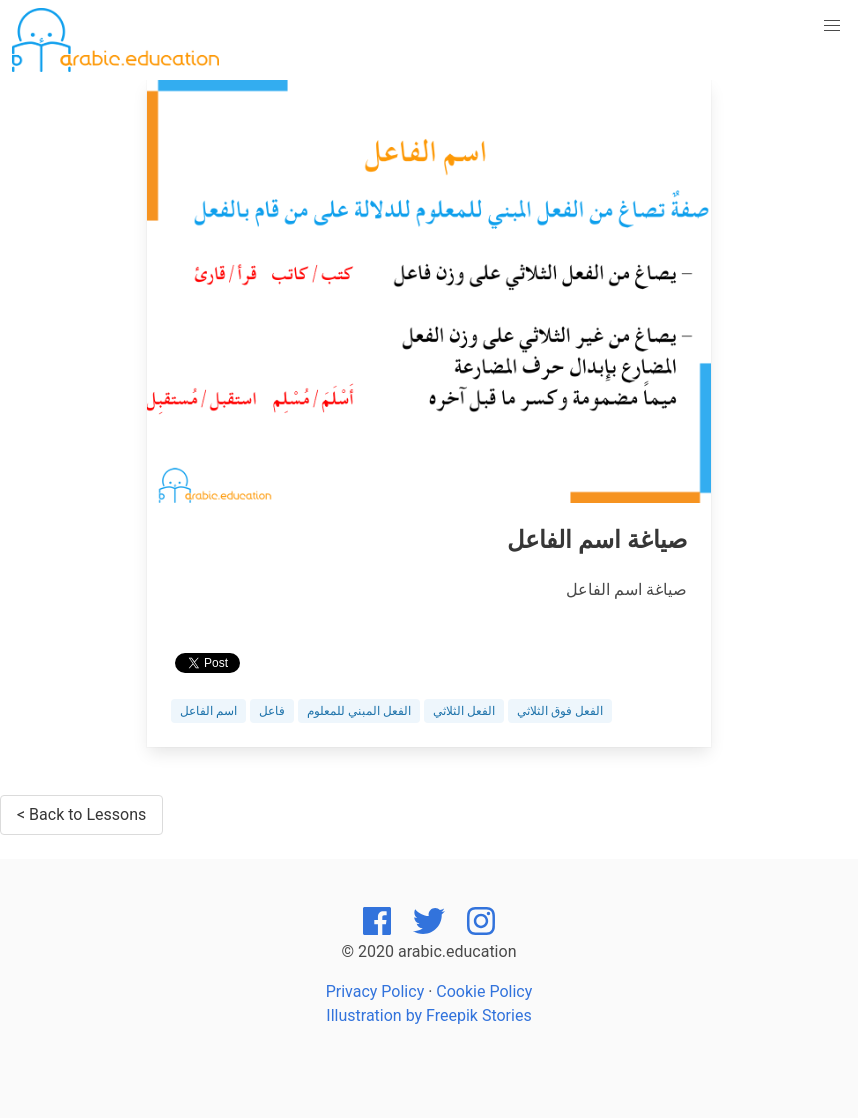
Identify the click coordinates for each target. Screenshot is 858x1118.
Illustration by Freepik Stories (428, 1015)
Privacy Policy (375, 991)
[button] (832, 26)
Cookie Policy (484, 991)
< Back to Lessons (81, 814)
